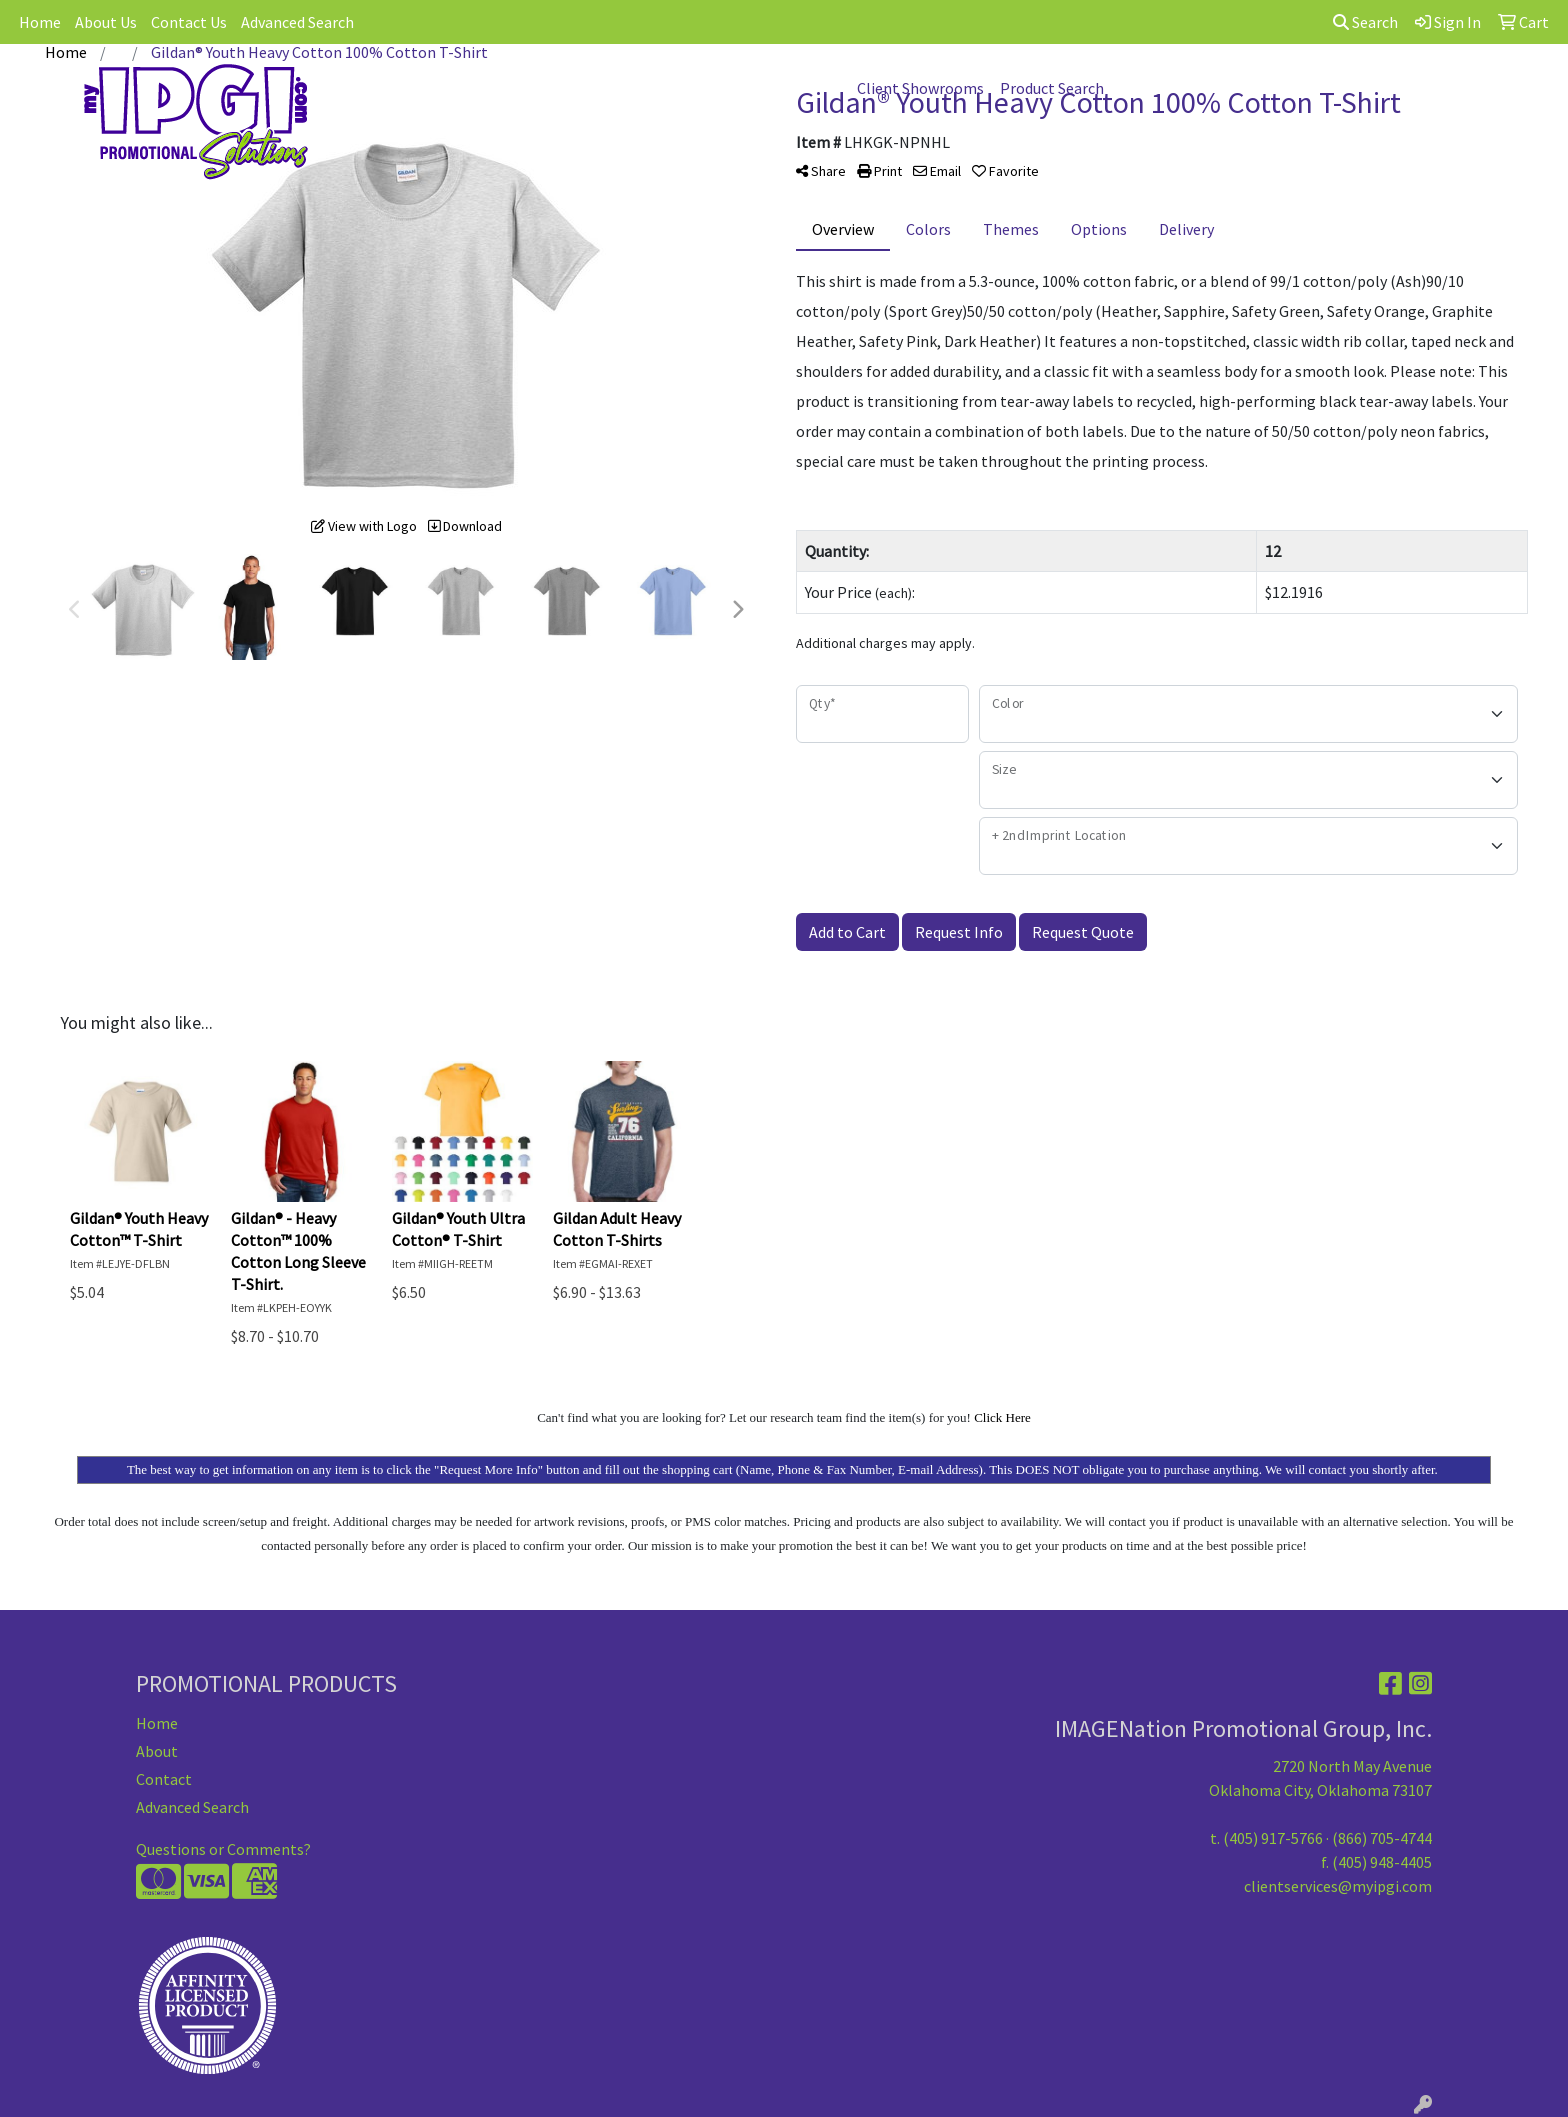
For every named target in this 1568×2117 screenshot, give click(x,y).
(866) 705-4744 (1382, 1838)
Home (40, 22)
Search (1365, 22)
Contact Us (189, 22)
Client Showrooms (920, 88)
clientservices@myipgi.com (1338, 1886)
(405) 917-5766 (1273, 1838)
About (157, 1751)
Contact (164, 1779)
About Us (106, 22)
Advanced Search (297, 22)
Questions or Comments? (223, 1849)
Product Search (1052, 88)
